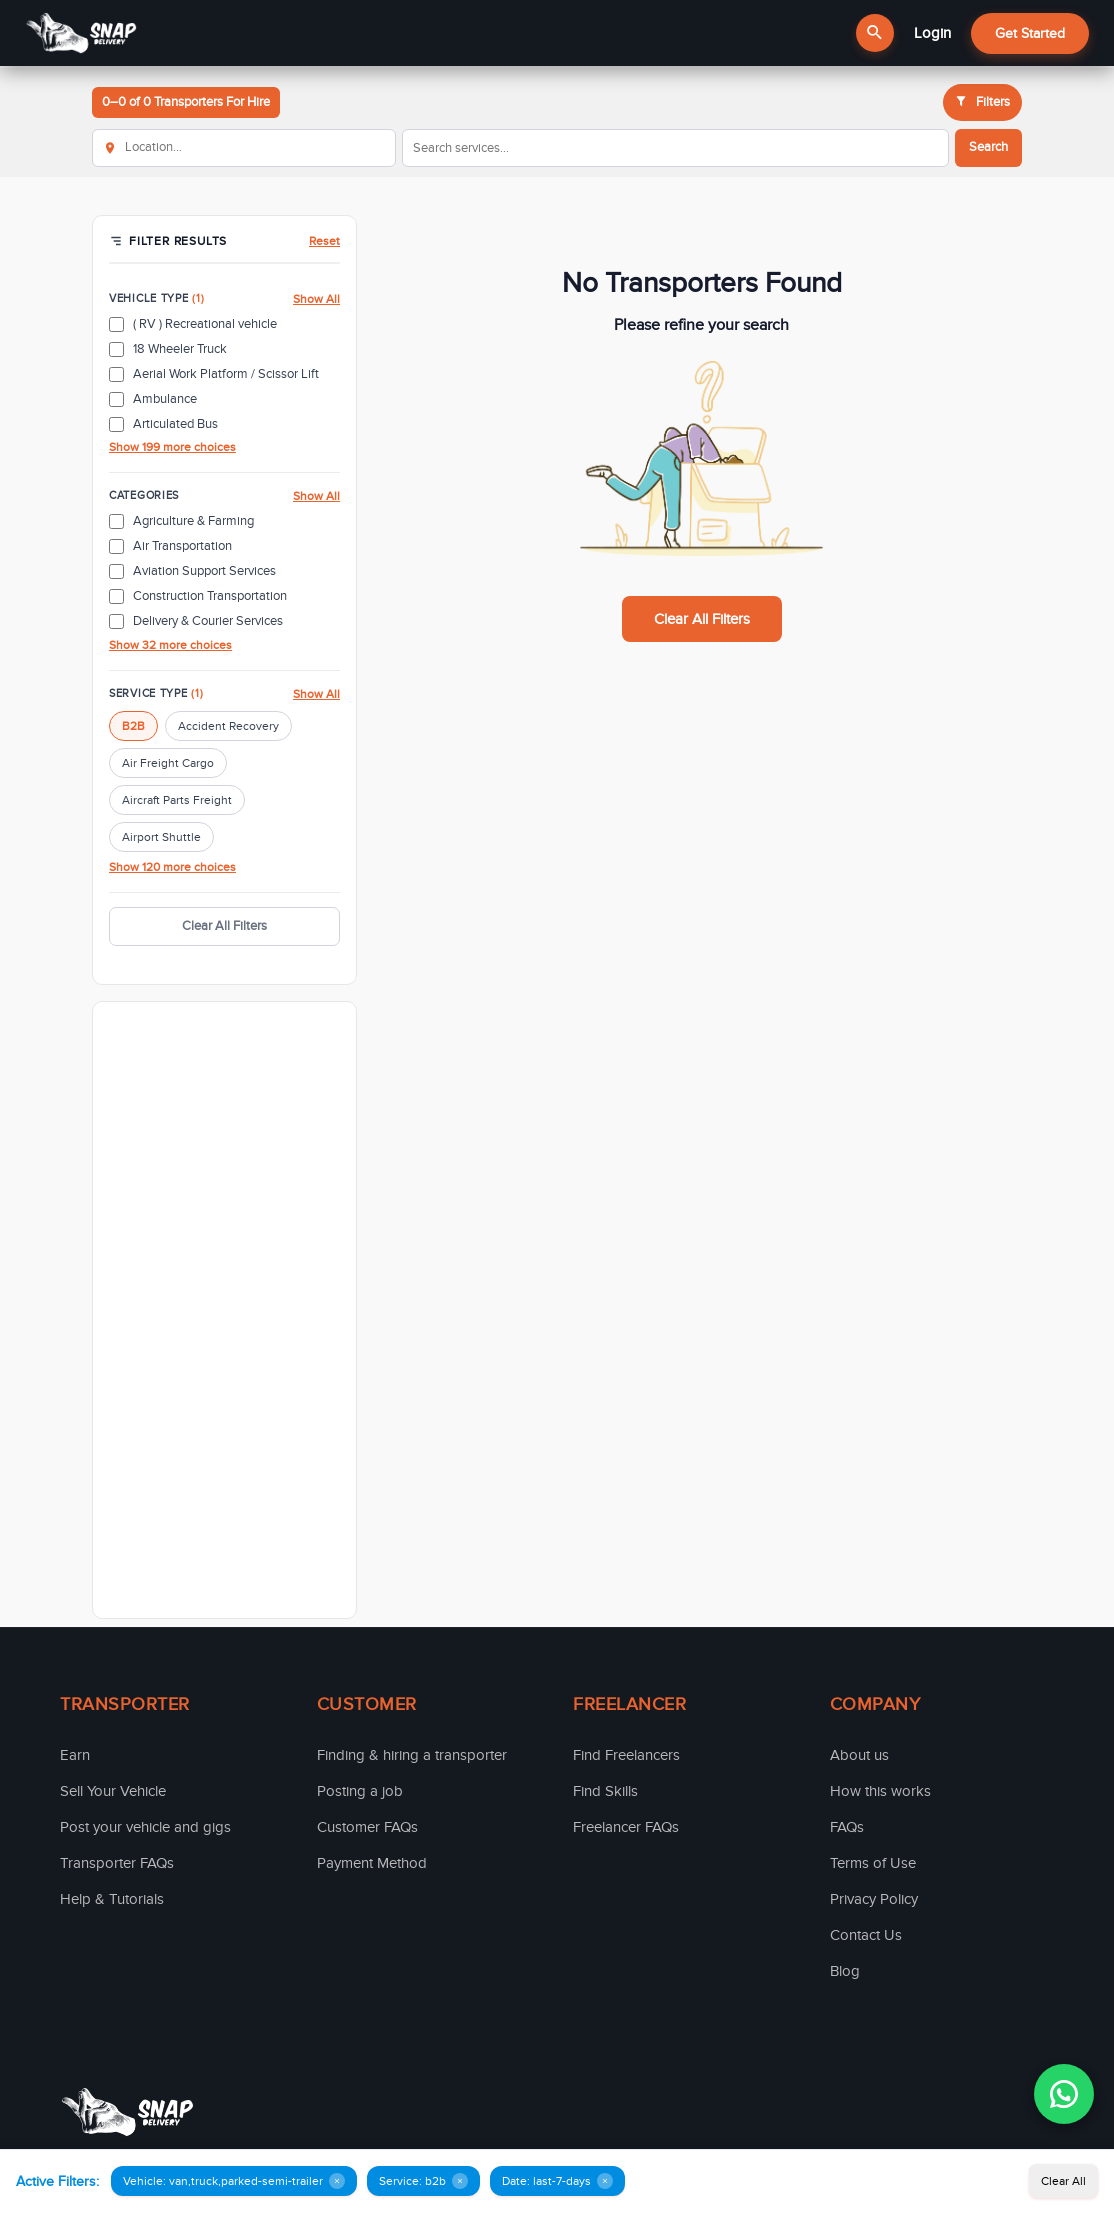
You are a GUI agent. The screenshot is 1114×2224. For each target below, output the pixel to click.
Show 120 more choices (172, 867)
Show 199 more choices (172, 447)
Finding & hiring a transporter (412, 1755)
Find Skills (605, 1791)
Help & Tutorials (112, 1899)
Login (932, 33)
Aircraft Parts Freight (177, 800)
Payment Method (372, 1863)
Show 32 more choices (170, 645)
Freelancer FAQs (626, 1827)
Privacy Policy (874, 1899)
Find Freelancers (626, 1755)
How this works (880, 1791)
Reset (324, 241)
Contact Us (866, 1935)
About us (859, 1755)
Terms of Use (873, 1863)
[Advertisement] (224, 1310)
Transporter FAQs (117, 1863)
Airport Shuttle (161, 837)
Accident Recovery (228, 726)
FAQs (847, 1827)
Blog (845, 1971)
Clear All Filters (224, 926)
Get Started (1030, 33)
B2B (133, 726)
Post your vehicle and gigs (145, 1827)
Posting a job (360, 1791)
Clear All (1063, 2181)
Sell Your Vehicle (113, 1791)
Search (988, 147)
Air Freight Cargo (168, 763)
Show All (316, 299)
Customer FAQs (367, 1827)
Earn (75, 1755)
